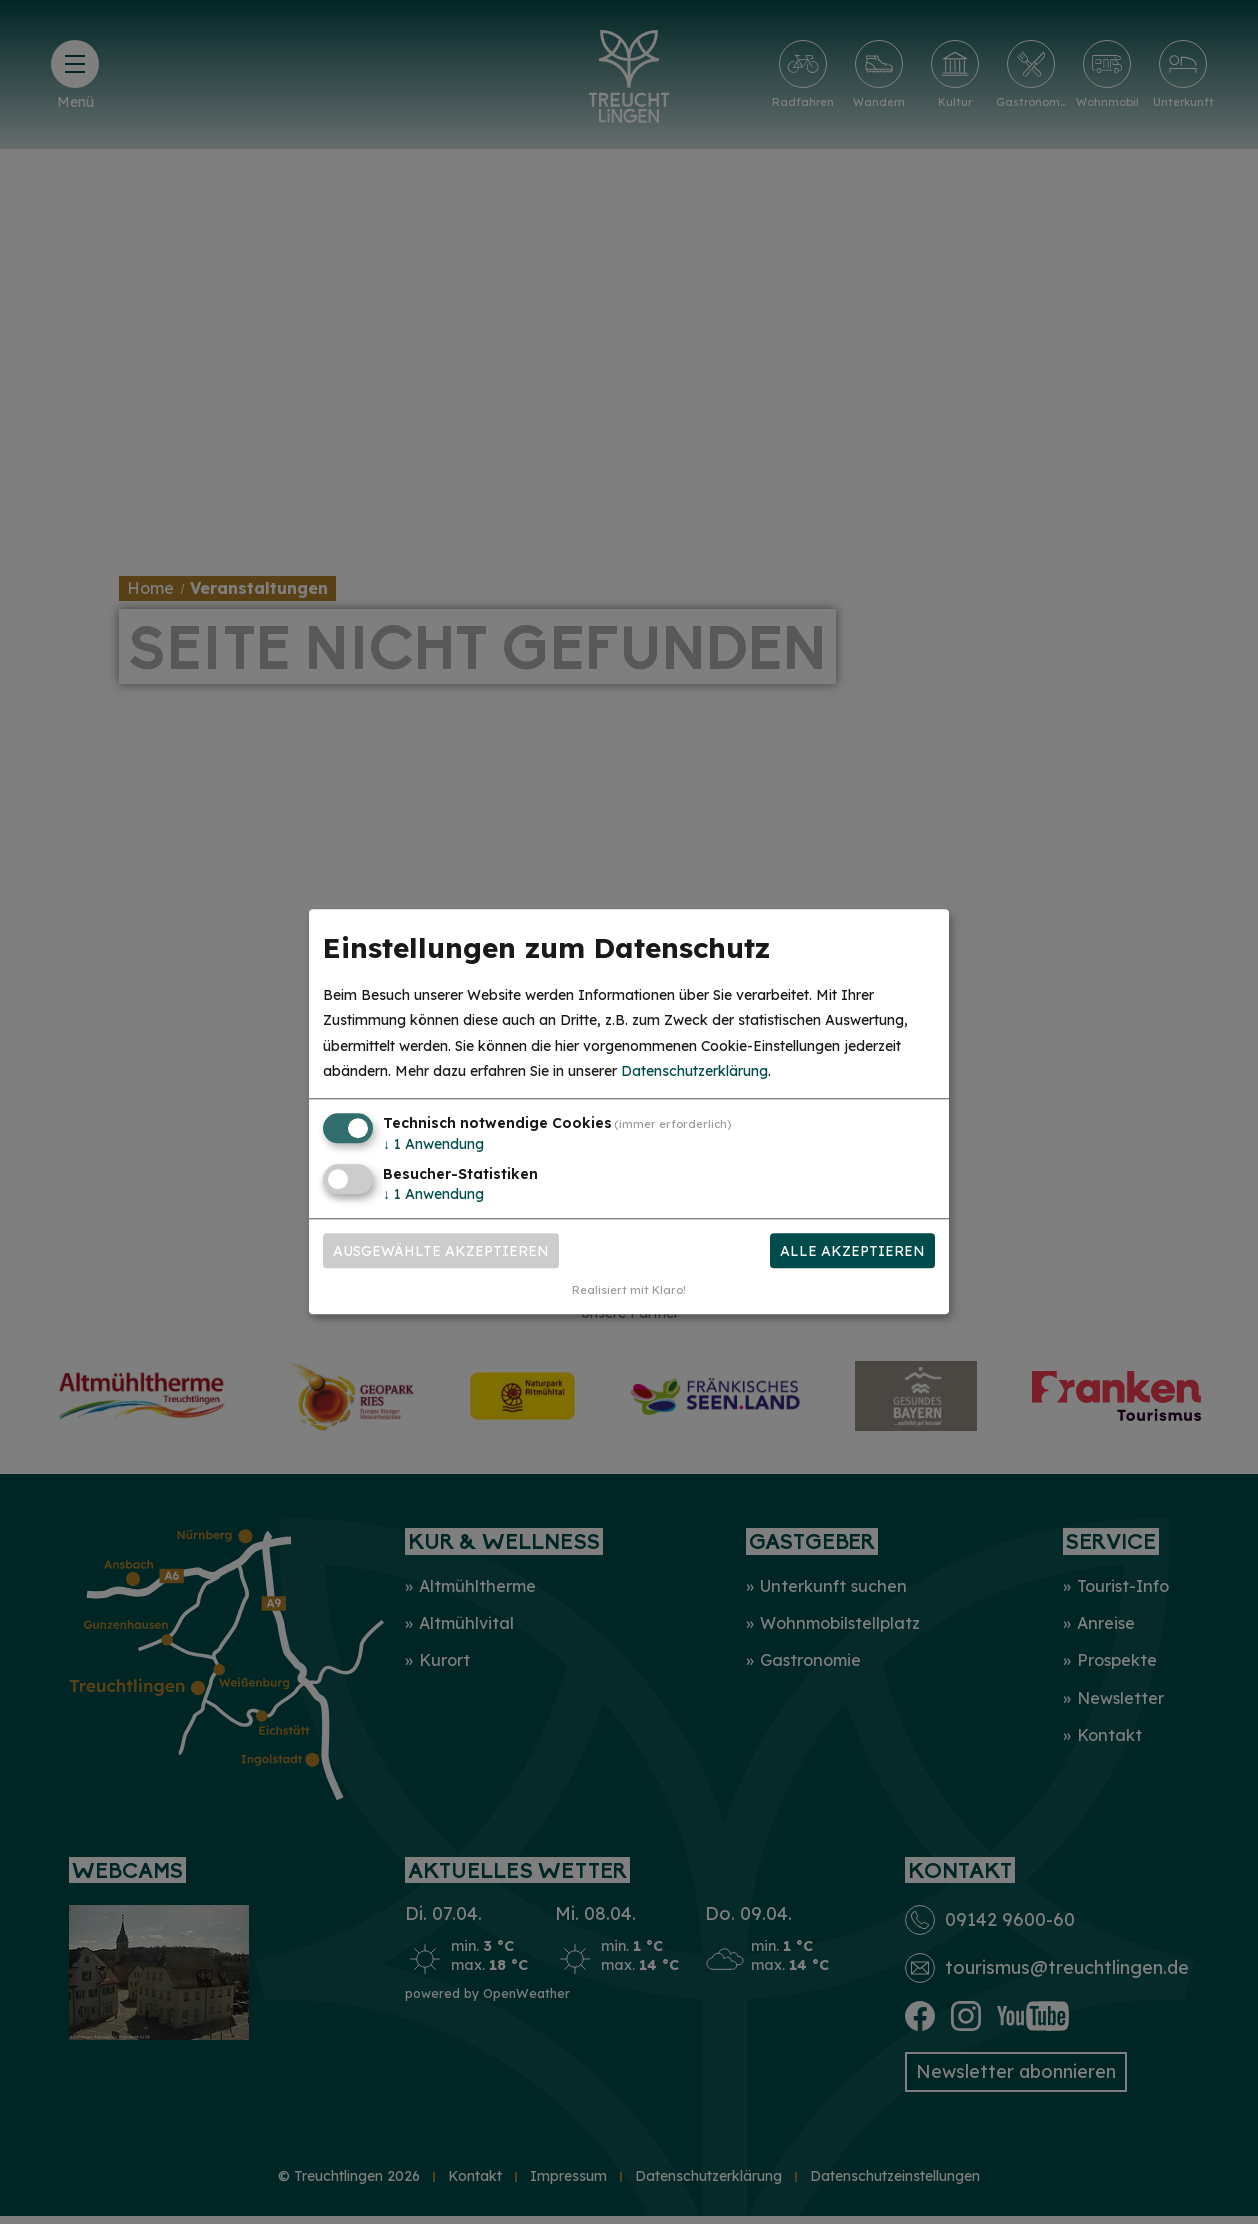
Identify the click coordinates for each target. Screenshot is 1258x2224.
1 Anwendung (433, 1144)
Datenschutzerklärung (694, 1071)
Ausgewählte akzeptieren (441, 1251)
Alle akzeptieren (852, 1251)
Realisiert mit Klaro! (629, 1291)
